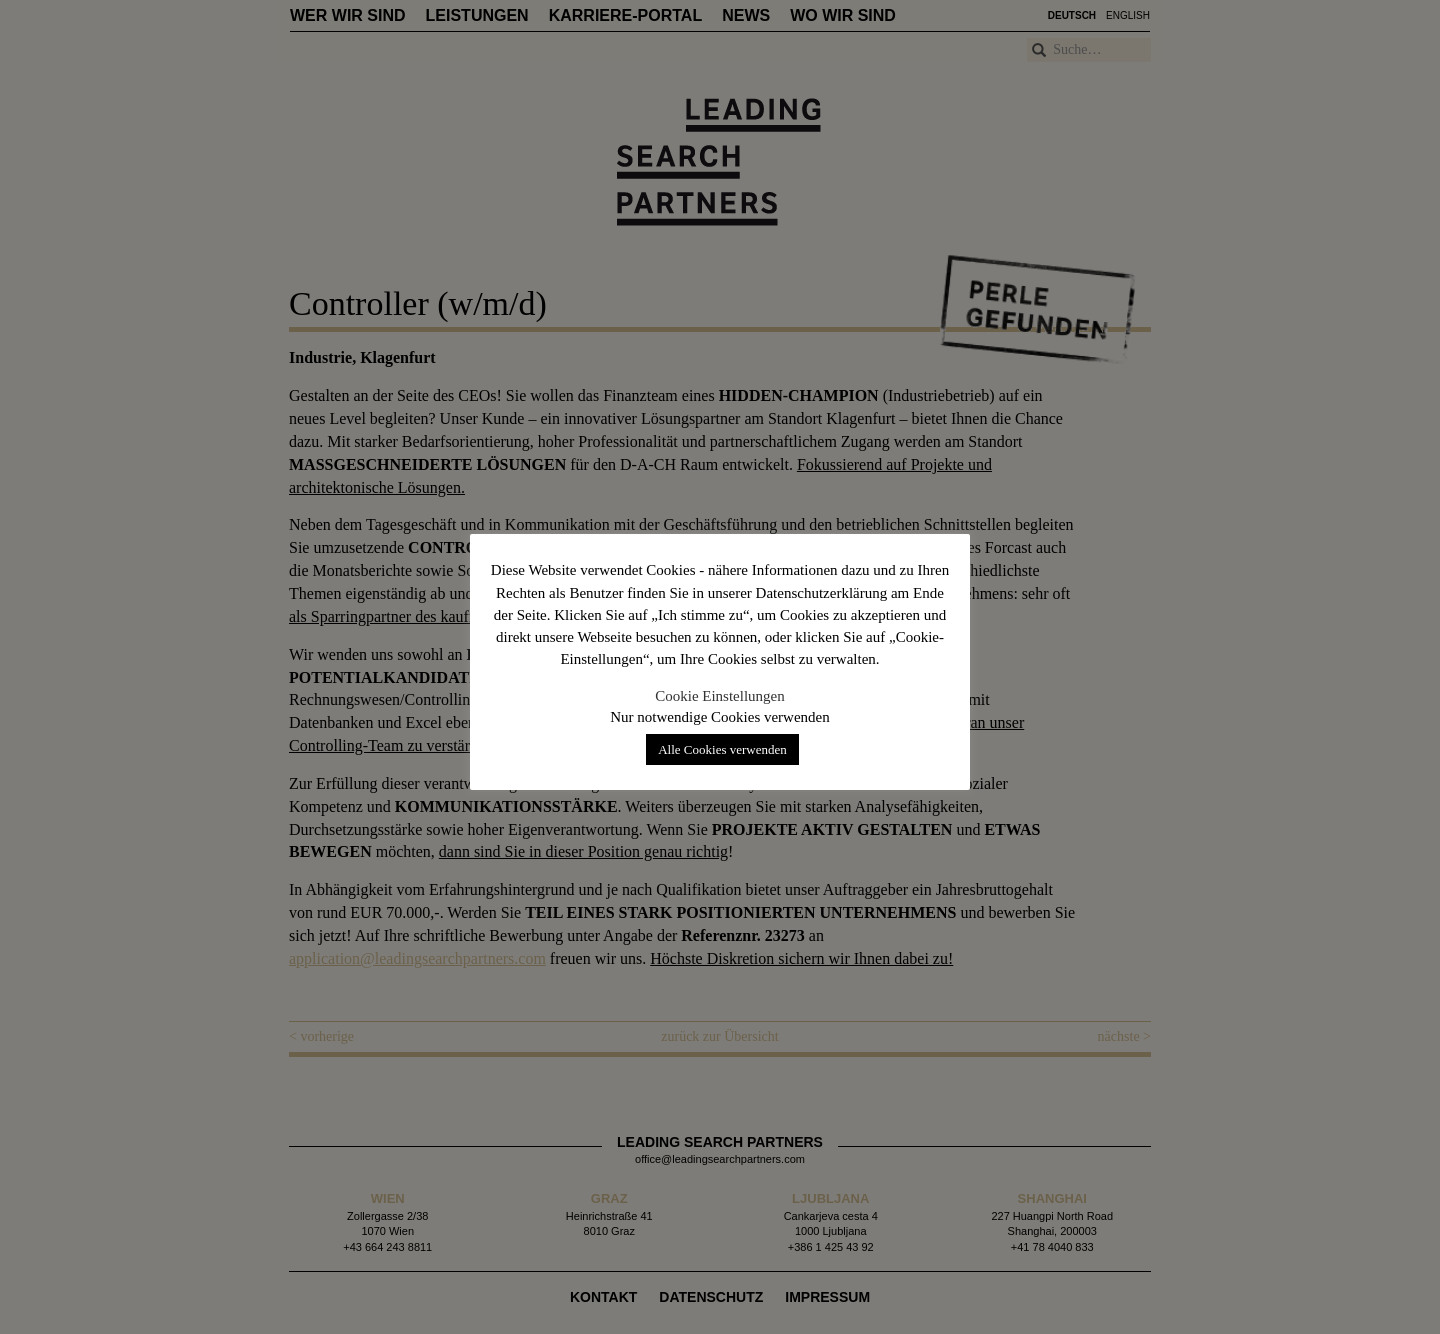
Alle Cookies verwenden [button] (722, 749)
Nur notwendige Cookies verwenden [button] (720, 717)
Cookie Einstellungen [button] (720, 696)
